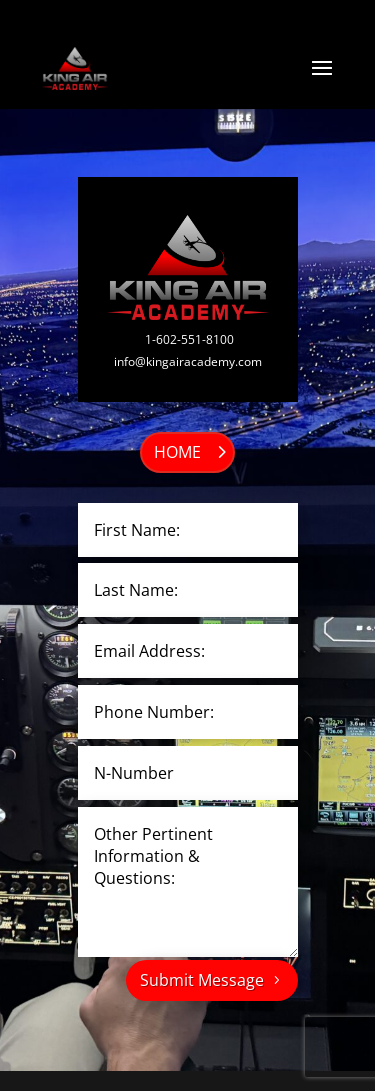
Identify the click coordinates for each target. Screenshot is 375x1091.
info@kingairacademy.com (188, 361)
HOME (177, 452)
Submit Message (202, 980)
